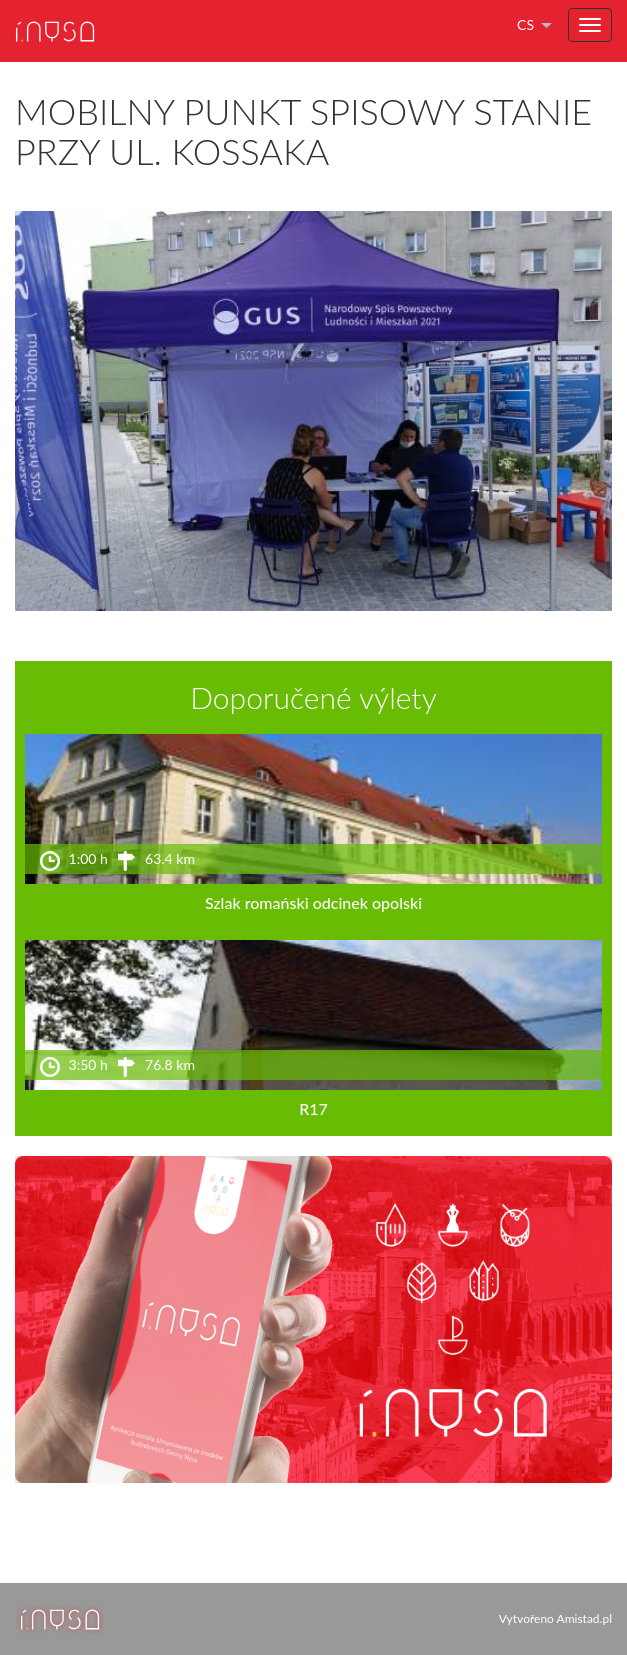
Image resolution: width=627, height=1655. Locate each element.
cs (525, 24)
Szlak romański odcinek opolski (313, 902)
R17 (313, 1108)
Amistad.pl (584, 1618)
